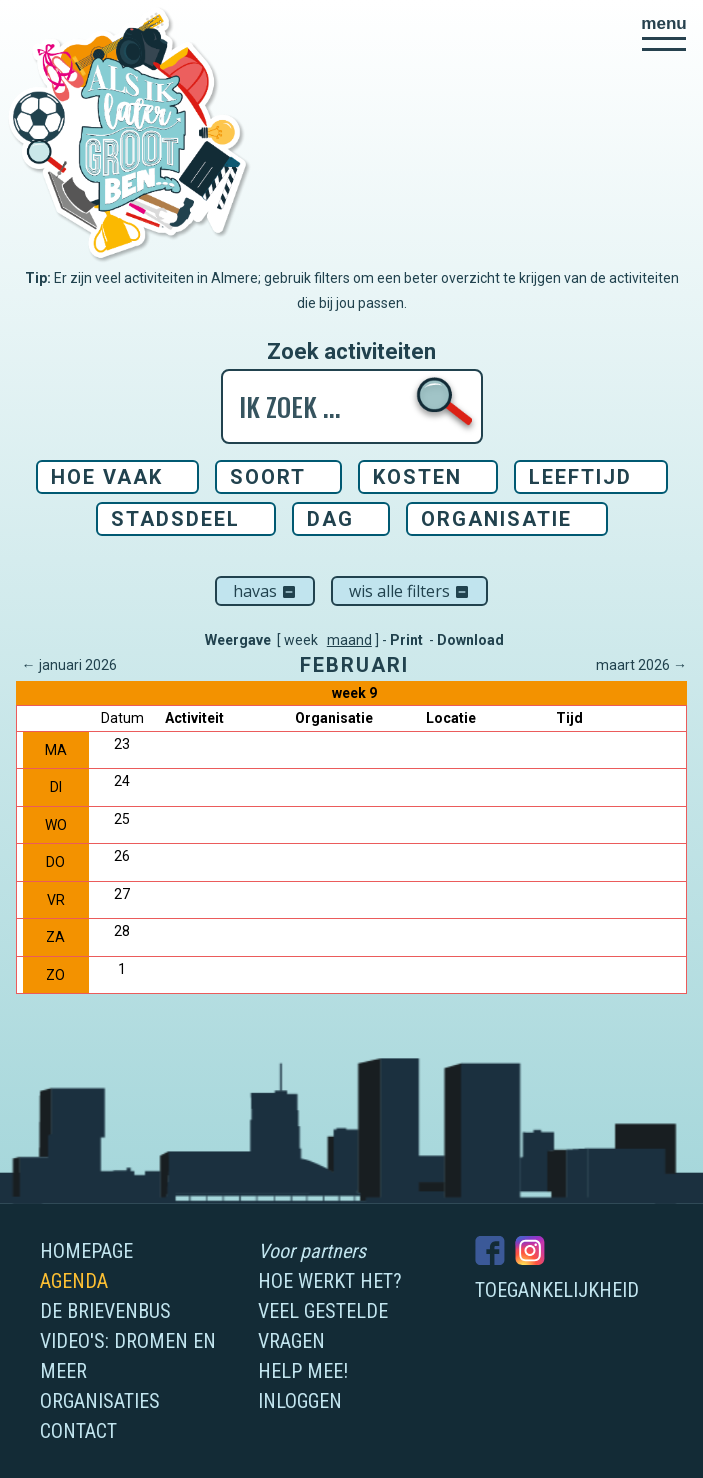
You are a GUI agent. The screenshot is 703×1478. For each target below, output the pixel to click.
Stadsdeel (175, 519)
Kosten (417, 477)
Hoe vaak (107, 477)
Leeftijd (580, 477)
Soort (268, 477)
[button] (664, 33)
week (301, 640)
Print (406, 640)
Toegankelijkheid (557, 1290)
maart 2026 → (641, 665)
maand (349, 640)
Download (470, 640)
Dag (330, 519)
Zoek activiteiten (351, 352)
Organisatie (496, 519)
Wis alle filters (409, 591)
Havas (265, 591)
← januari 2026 (69, 665)
